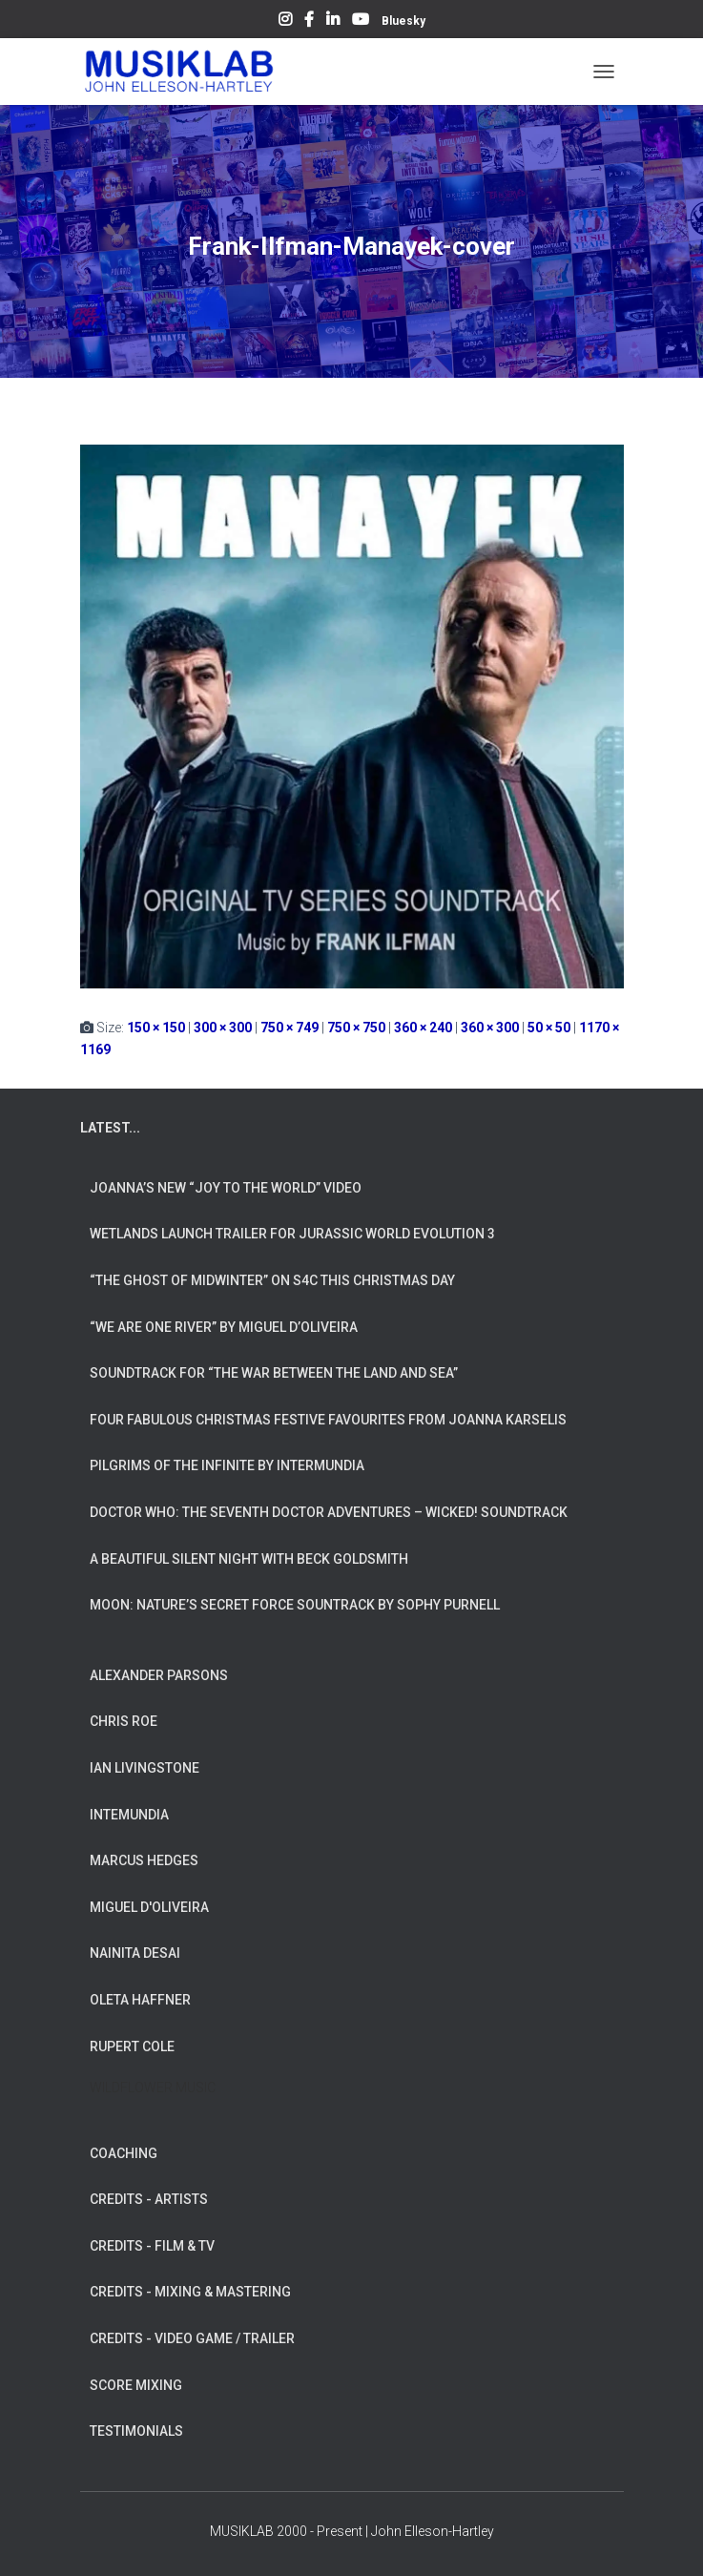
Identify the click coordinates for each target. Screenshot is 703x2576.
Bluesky (403, 21)
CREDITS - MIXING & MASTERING (190, 2291)
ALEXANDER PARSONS (159, 1675)
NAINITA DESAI (135, 1953)
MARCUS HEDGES (144, 1860)
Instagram (285, 22)
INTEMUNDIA (129, 1814)
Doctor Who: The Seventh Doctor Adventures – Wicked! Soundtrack (329, 1512)
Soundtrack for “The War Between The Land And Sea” (274, 1373)
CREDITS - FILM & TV (152, 2246)
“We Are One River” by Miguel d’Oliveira (224, 1327)
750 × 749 (289, 1027)
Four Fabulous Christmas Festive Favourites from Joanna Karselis (328, 1419)
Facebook (309, 22)
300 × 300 (223, 1027)
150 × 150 (156, 1027)
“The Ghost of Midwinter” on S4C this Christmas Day (272, 1280)
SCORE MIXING (136, 2385)
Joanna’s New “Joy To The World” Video (226, 1187)
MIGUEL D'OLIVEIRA (149, 1907)
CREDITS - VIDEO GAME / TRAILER (192, 2338)
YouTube (360, 22)
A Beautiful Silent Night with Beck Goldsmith (249, 1559)
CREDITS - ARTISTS (149, 2199)
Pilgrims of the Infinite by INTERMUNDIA (227, 1465)
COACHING (123, 2153)
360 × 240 (423, 1027)
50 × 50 (548, 1027)
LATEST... (110, 1127)
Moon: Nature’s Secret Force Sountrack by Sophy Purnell (295, 1604)
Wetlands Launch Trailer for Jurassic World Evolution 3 (292, 1233)
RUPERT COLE (132, 2046)
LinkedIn (333, 22)
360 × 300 (490, 1027)
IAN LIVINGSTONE (144, 1768)
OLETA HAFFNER (140, 1999)
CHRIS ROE (123, 1721)
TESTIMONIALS (136, 2431)
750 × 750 (356, 1027)
